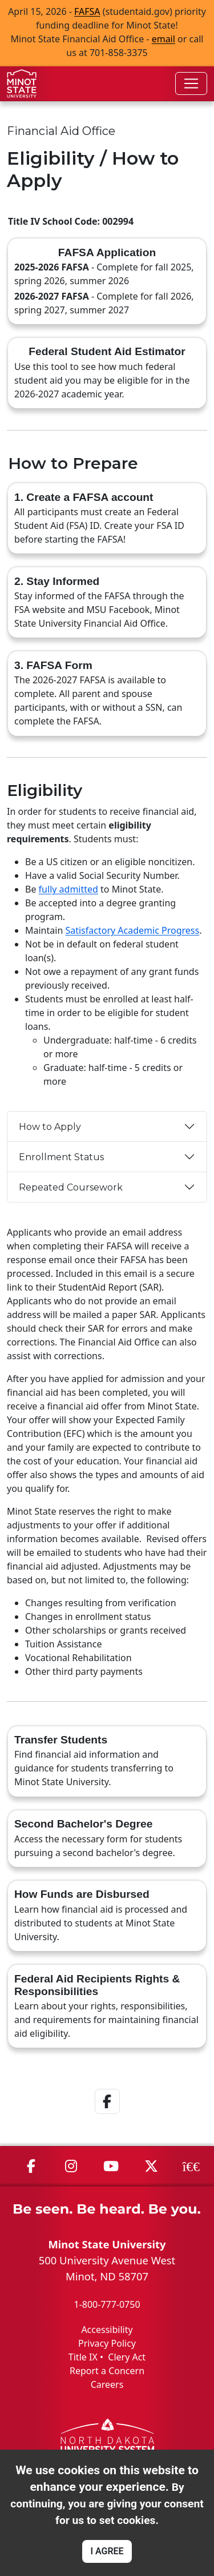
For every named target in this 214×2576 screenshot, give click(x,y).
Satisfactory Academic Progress (132, 930)
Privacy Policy (107, 2343)
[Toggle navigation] (191, 83)
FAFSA (87, 11)
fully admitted (68, 889)
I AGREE (106, 2551)
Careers (107, 2384)
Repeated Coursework (71, 1187)
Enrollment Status (61, 1157)
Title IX (83, 2357)
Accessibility (106, 2329)
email (163, 39)
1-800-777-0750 (107, 2304)
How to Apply (50, 1126)
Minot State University (106, 2244)
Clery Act (127, 2357)
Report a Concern (107, 2370)
